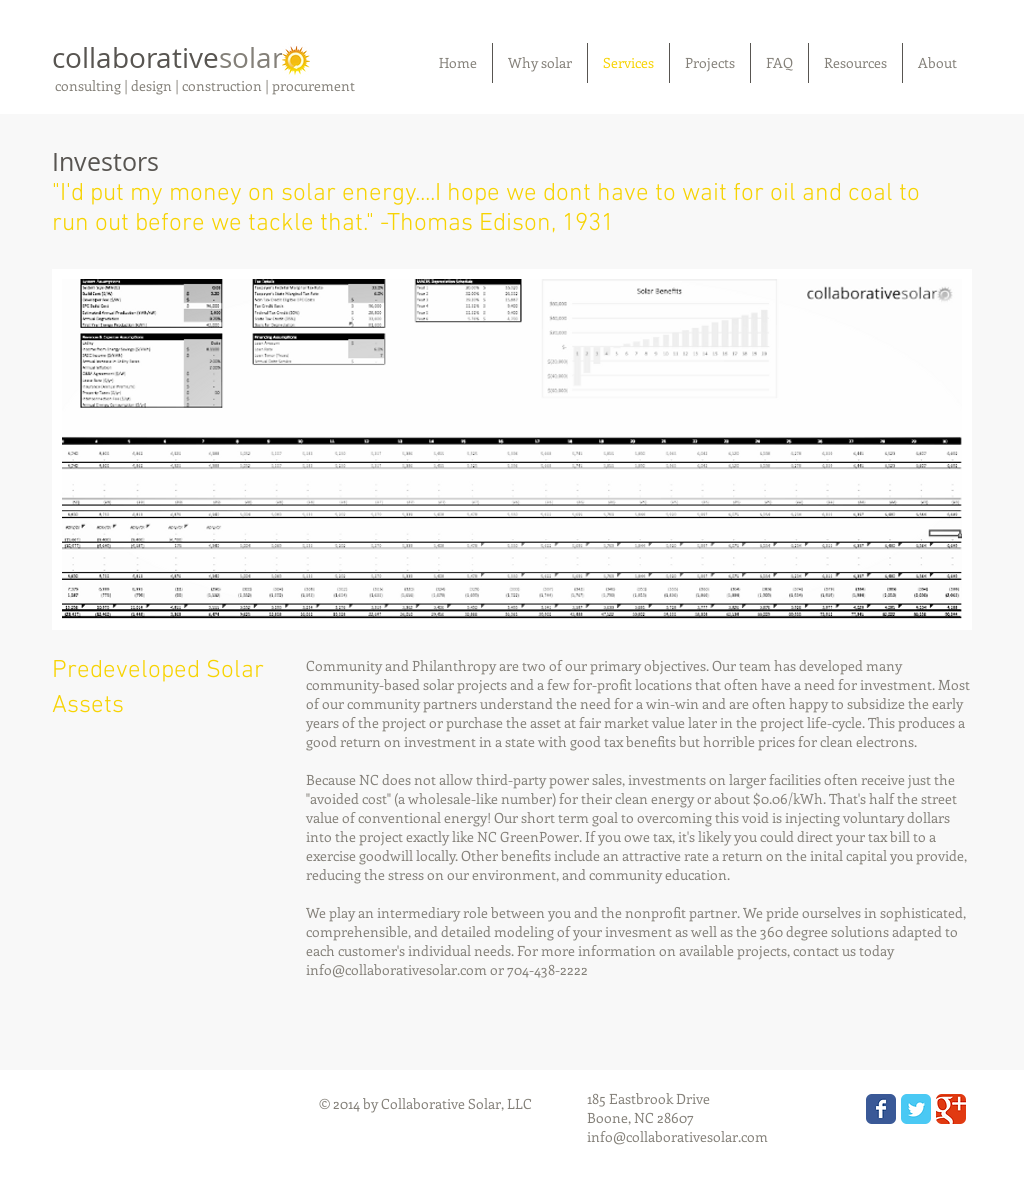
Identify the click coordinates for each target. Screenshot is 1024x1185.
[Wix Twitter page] (916, 1109)
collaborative (167, 57)
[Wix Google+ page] (951, 1109)
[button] (512, 449)
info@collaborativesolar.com (396, 969)
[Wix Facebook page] (881, 1109)
